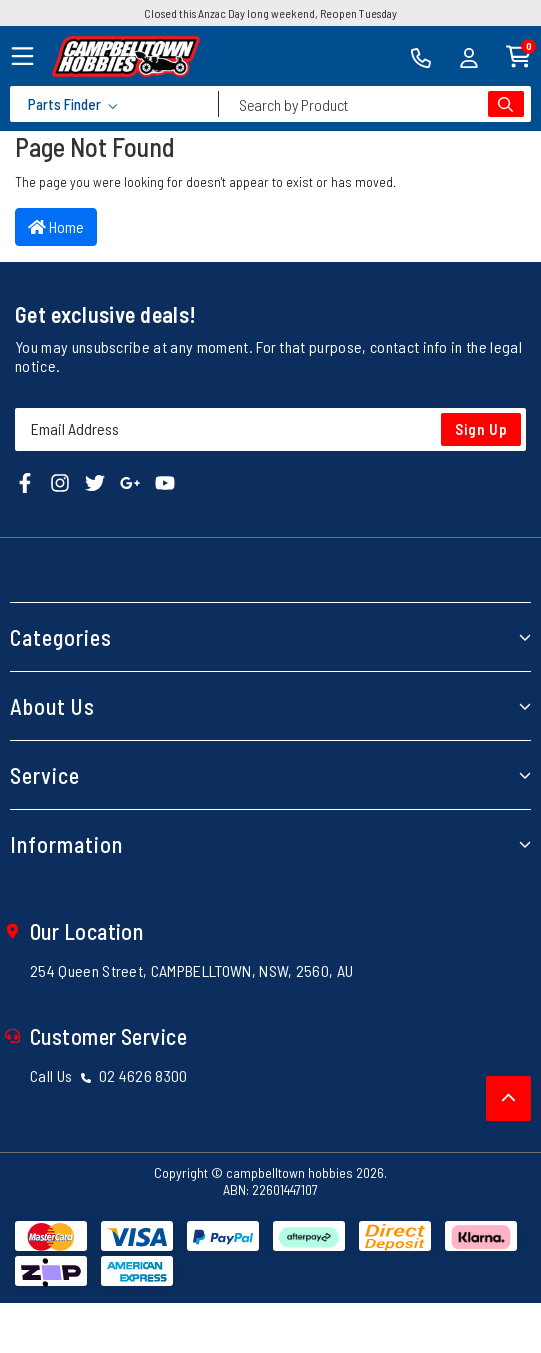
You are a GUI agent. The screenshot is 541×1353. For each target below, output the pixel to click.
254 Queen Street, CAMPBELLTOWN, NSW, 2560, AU (191, 970)
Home (56, 226)
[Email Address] (270, 429)
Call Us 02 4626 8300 (109, 1075)
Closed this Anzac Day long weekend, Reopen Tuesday (270, 13)
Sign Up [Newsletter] (481, 429)
